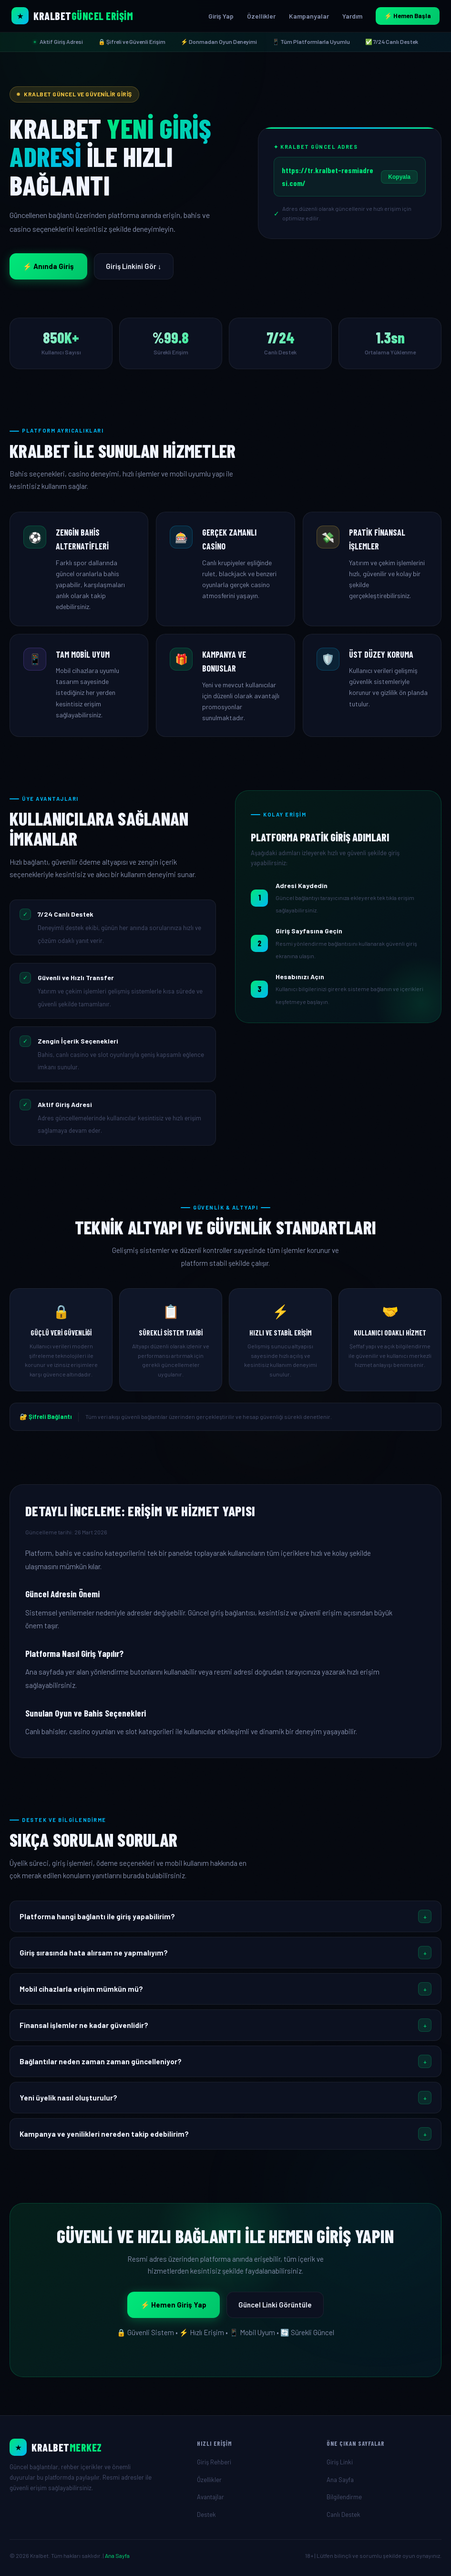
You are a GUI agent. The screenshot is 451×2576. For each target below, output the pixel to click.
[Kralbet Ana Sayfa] (72, 15)
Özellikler (261, 16)
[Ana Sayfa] (96, 2447)
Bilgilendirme (344, 2497)
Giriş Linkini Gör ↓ (134, 266)
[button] (225, 1916)
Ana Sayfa (340, 2479)
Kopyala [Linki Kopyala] (399, 177)
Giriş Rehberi (214, 2462)
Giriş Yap (221, 16)
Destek (206, 2514)
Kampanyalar (309, 16)
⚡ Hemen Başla (407, 16)
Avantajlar (210, 2497)
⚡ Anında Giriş (48, 266)
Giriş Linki (340, 2462)
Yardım (352, 16)
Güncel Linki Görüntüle (275, 2304)
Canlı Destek (343, 2514)
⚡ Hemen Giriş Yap (173, 2304)
